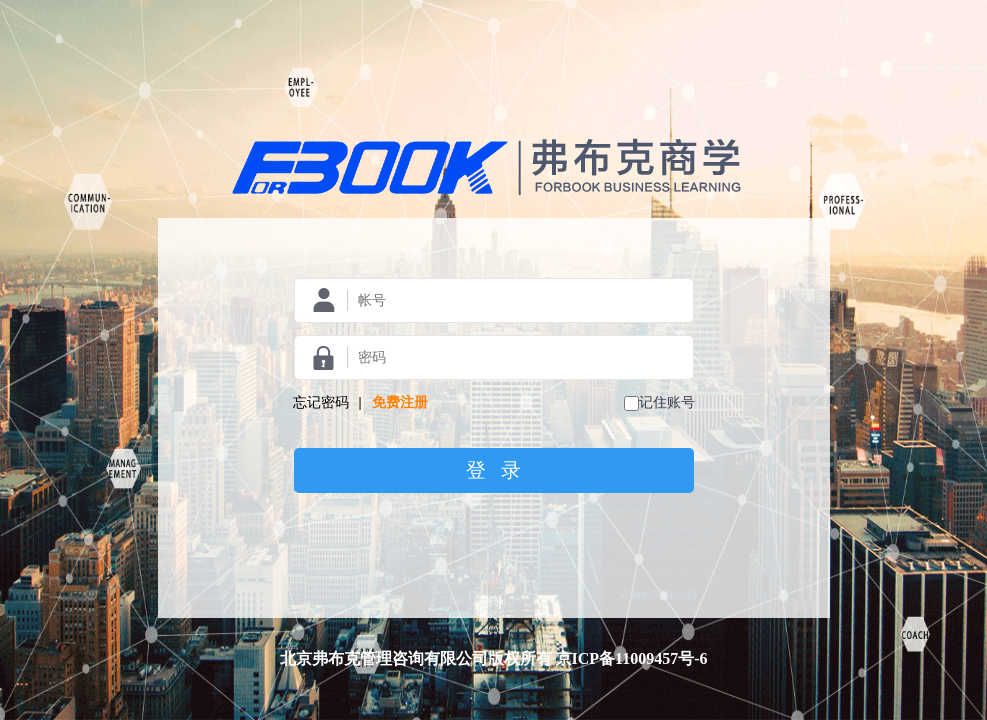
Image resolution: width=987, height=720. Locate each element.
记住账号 (667, 402)
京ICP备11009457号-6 (632, 658)
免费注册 (400, 402)
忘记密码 (321, 402)
